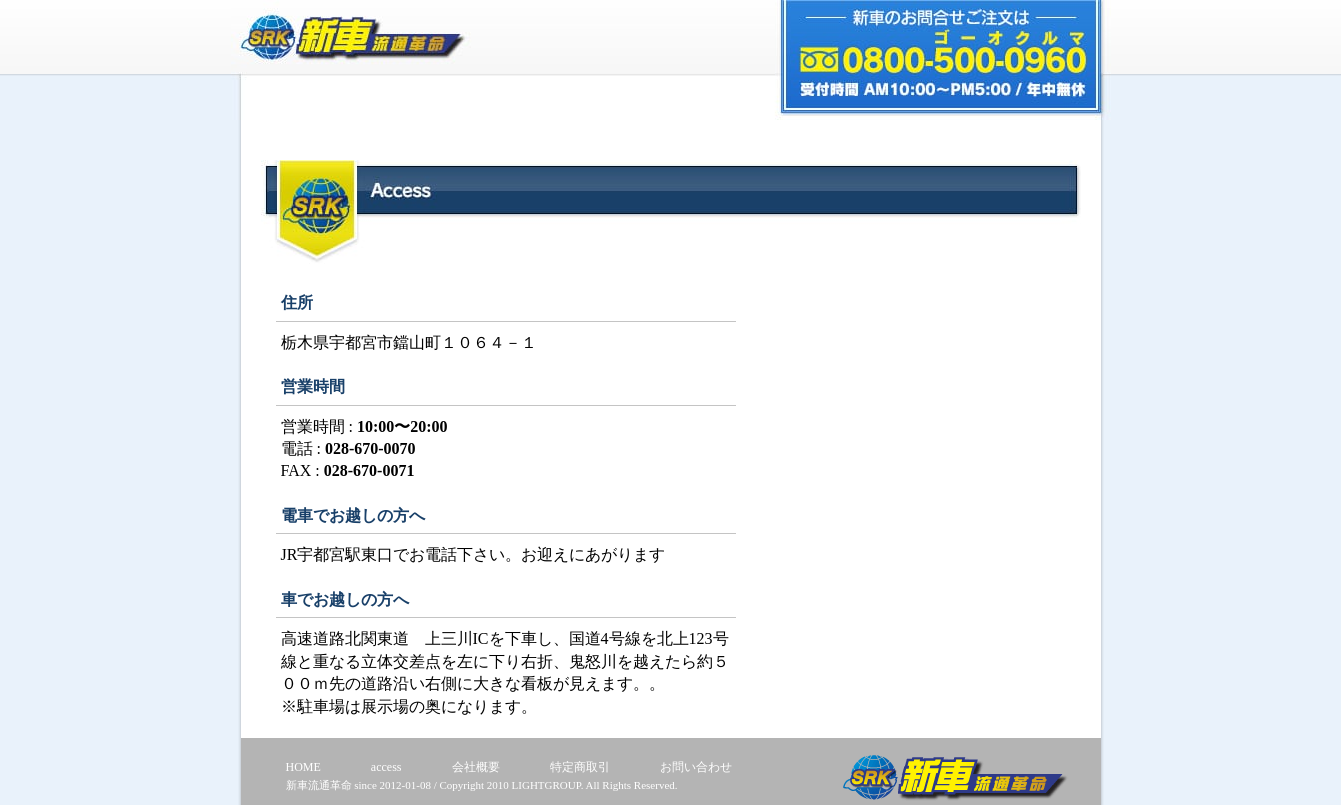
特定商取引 (580, 767)
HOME (303, 767)
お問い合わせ (696, 767)
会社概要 (476, 767)
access (386, 767)
